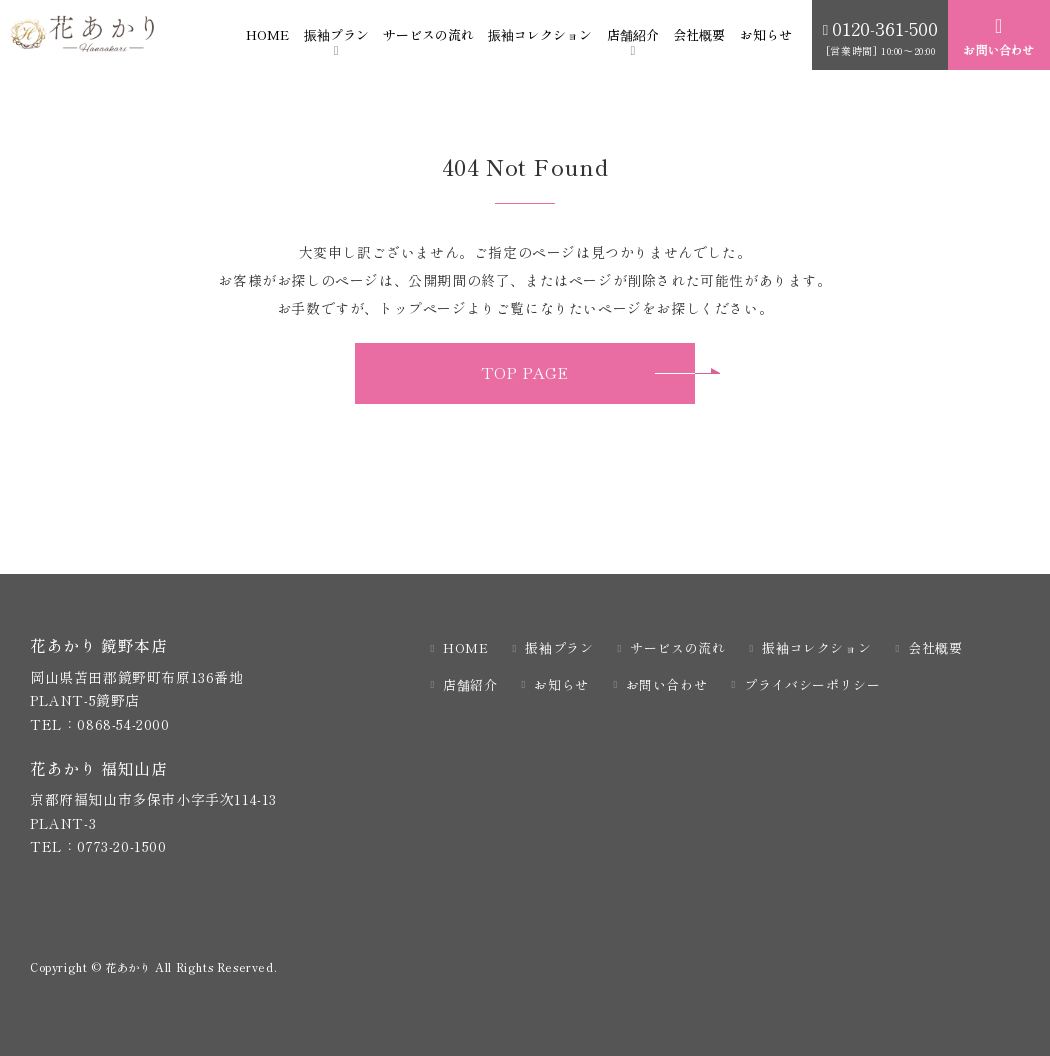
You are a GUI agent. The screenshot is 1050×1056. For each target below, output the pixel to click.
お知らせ (766, 34)
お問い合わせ (667, 684)
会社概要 (699, 34)
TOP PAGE (525, 373)
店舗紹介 (633, 34)
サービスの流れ (428, 34)
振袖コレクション (540, 34)
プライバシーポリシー (812, 684)
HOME (267, 34)
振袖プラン (336, 34)
